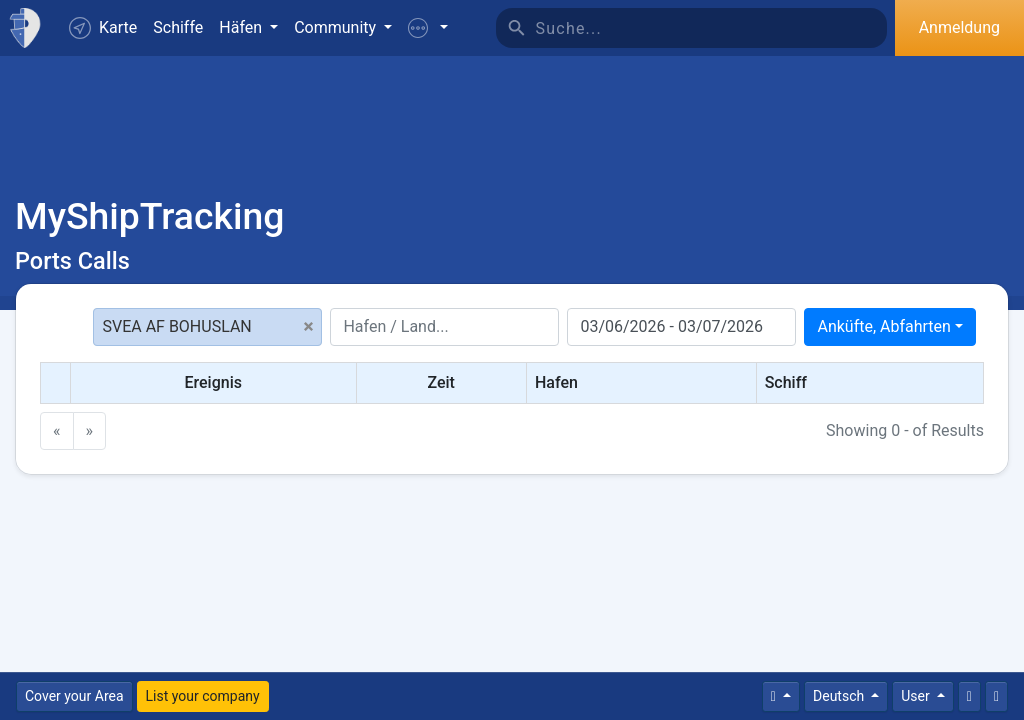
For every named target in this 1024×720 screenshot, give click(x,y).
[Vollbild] (996, 696)
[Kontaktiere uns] (969, 696)
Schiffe (178, 27)
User (917, 696)
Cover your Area (74, 696)
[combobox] (890, 327)
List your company (203, 696)
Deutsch (840, 696)
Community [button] (337, 27)
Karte (103, 28)
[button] (428, 28)
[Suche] (711, 28)
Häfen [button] (242, 27)
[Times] (781, 696)
